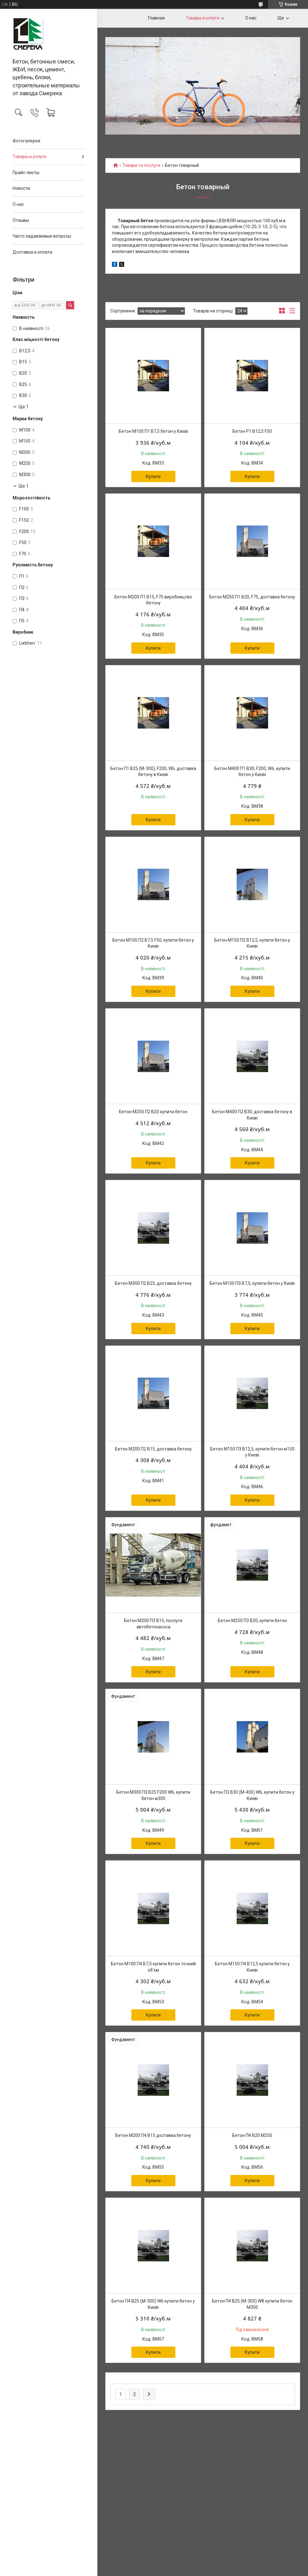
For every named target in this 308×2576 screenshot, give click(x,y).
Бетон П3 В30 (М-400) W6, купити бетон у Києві (252, 1795)
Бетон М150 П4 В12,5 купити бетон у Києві (252, 1967)
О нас (18, 204)
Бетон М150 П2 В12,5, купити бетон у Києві (252, 943)
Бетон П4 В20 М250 (252, 2135)
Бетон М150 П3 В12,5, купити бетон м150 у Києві (252, 1452)
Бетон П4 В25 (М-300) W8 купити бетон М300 (252, 2304)
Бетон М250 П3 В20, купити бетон (252, 1620)
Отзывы (21, 220)
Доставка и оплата (32, 252)
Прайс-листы (26, 172)
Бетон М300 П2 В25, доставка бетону (153, 1283)
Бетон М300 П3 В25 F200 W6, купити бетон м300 (153, 1795)
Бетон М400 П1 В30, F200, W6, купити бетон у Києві (252, 771)
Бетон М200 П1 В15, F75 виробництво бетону (153, 600)
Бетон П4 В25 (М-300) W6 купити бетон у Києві (153, 2304)
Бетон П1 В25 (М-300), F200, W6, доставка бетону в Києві (153, 771)
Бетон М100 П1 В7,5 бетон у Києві (153, 431)
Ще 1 (24, 406)
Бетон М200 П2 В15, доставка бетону (153, 1448)
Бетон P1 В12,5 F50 (252, 431)
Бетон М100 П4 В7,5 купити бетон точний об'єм (153, 1967)
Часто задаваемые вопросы (42, 236)
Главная (156, 17)
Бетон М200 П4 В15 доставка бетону (153, 2135)
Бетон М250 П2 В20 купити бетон (153, 1111)
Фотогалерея (26, 140)
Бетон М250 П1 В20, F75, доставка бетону (252, 596)
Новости (21, 188)
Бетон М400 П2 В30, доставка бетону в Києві (252, 1114)
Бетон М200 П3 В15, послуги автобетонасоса (153, 1623)
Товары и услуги (29, 156)
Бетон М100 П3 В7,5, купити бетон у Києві (252, 1283)
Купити (153, 476)
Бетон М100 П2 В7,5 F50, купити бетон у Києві (153, 943)
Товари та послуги (141, 165)
